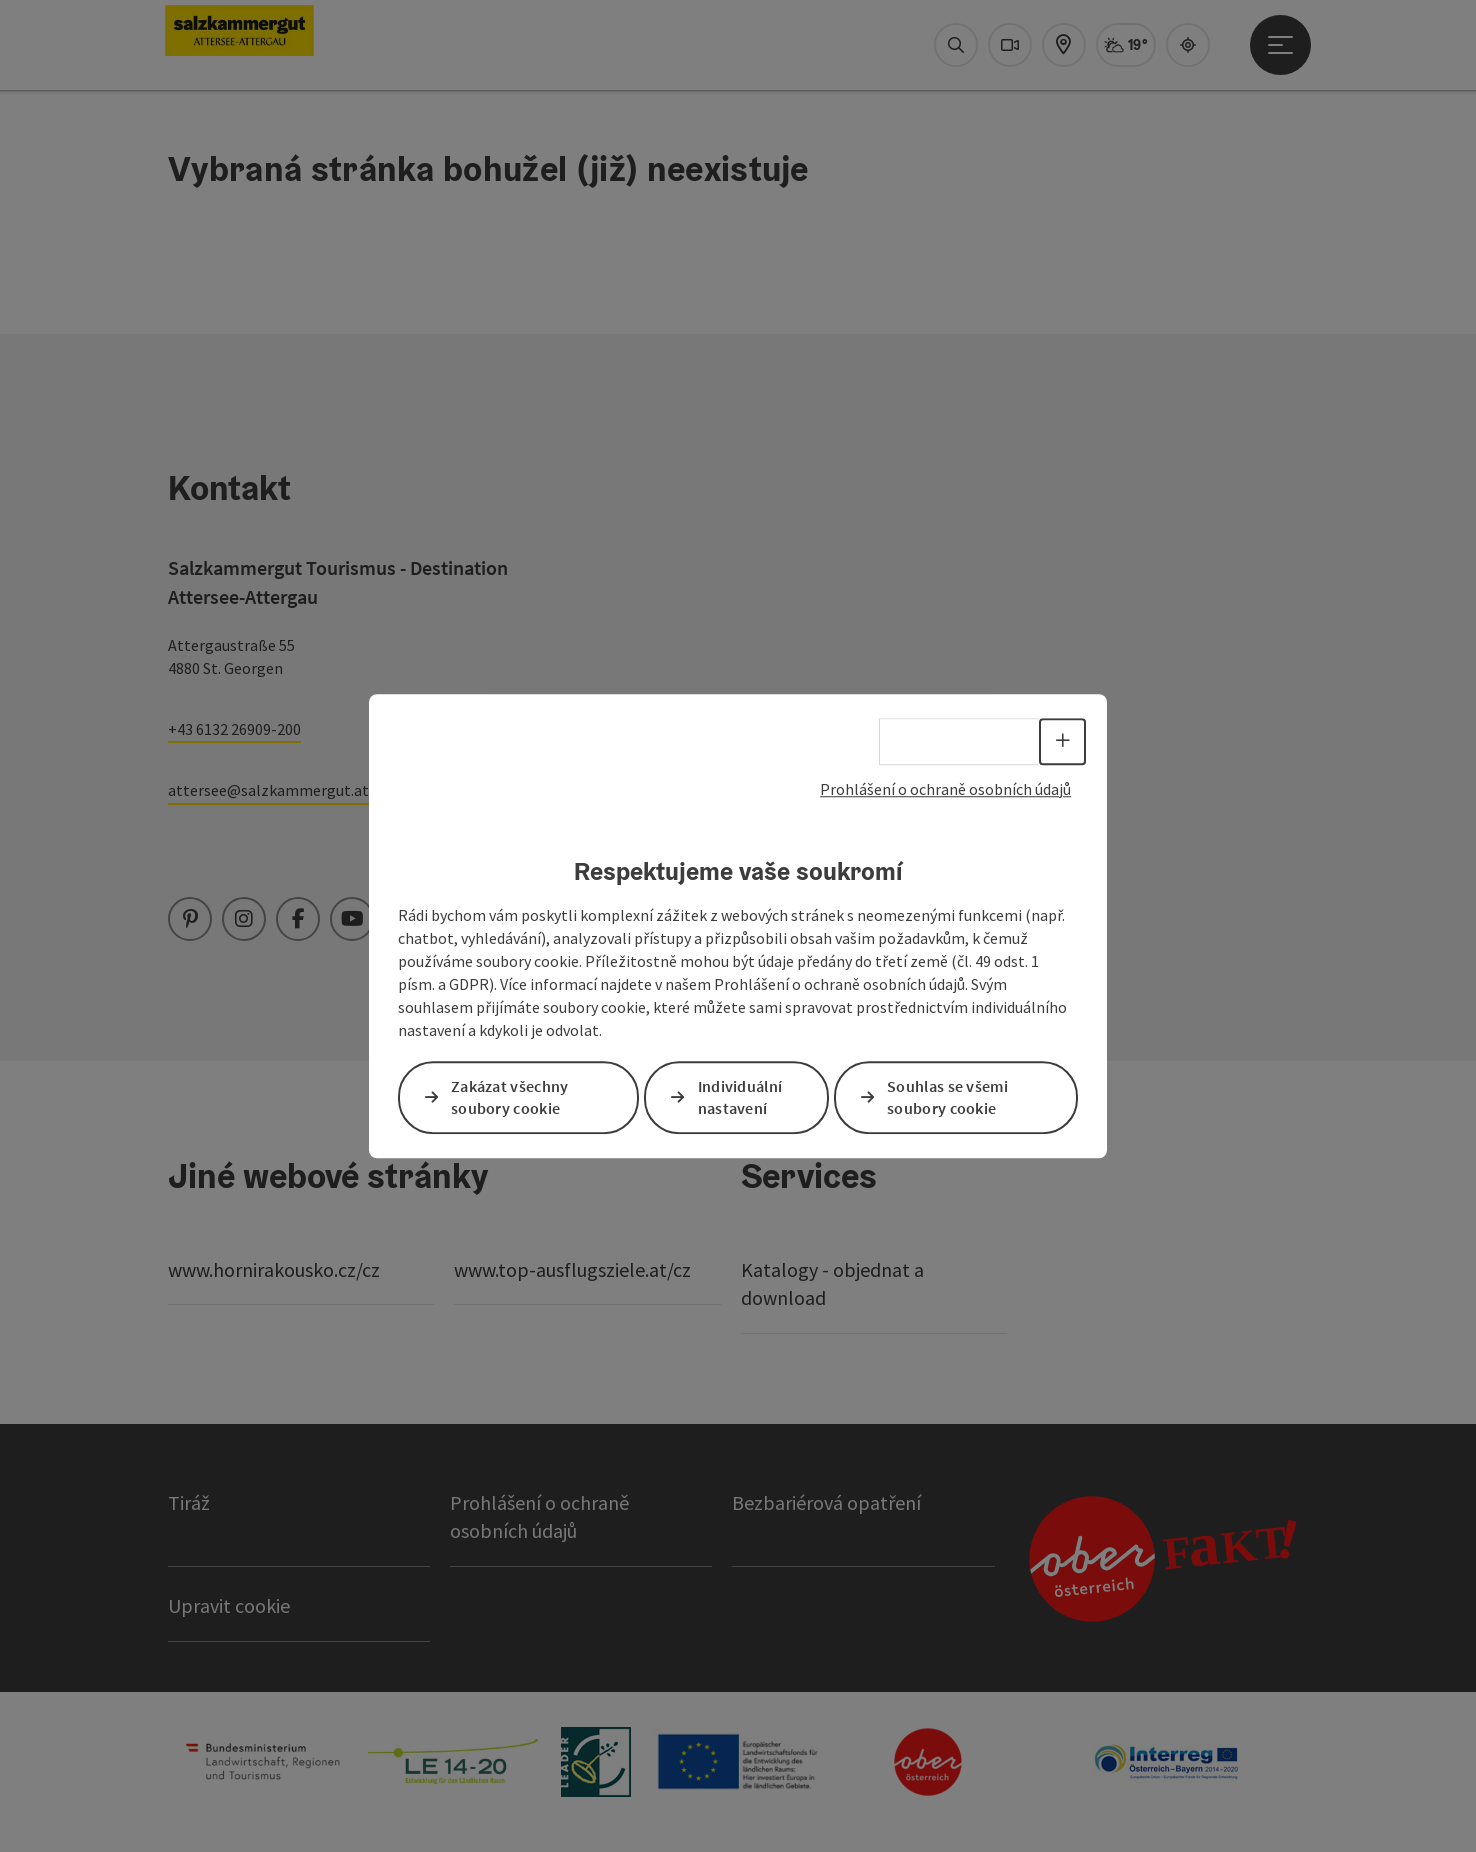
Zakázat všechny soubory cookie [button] (510, 1097)
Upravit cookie (229, 1605)
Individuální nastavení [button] (740, 1097)
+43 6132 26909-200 (234, 729)
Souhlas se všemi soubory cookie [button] (947, 1097)
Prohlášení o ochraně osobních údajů (945, 789)
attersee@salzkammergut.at (268, 790)
